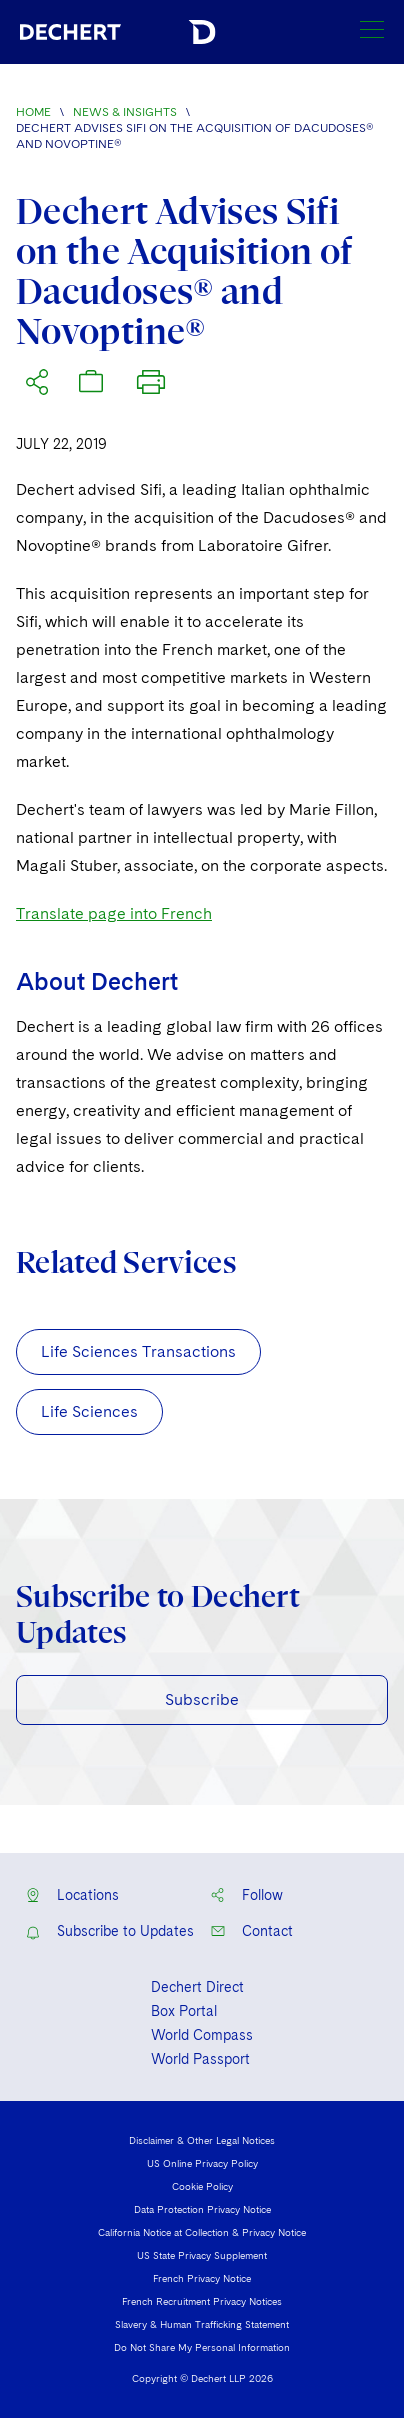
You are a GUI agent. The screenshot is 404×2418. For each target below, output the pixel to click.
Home (33, 112)
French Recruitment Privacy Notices (202, 2301)
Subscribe (202, 1699)
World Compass (202, 2035)
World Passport (200, 2059)
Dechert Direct (197, 1987)
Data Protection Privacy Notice (202, 2209)
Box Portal (184, 2011)
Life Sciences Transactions (138, 1351)
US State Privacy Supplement (202, 2255)
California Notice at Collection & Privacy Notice (202, 2232)
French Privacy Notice (202, 2278)
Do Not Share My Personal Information (202, 2347)
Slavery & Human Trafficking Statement (202, 2324)
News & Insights (125, 112)
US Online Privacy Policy (202, 2163)
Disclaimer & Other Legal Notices (202, 2140)
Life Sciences (89, 1411)
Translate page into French (114, 913)
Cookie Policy (202, 2186)
